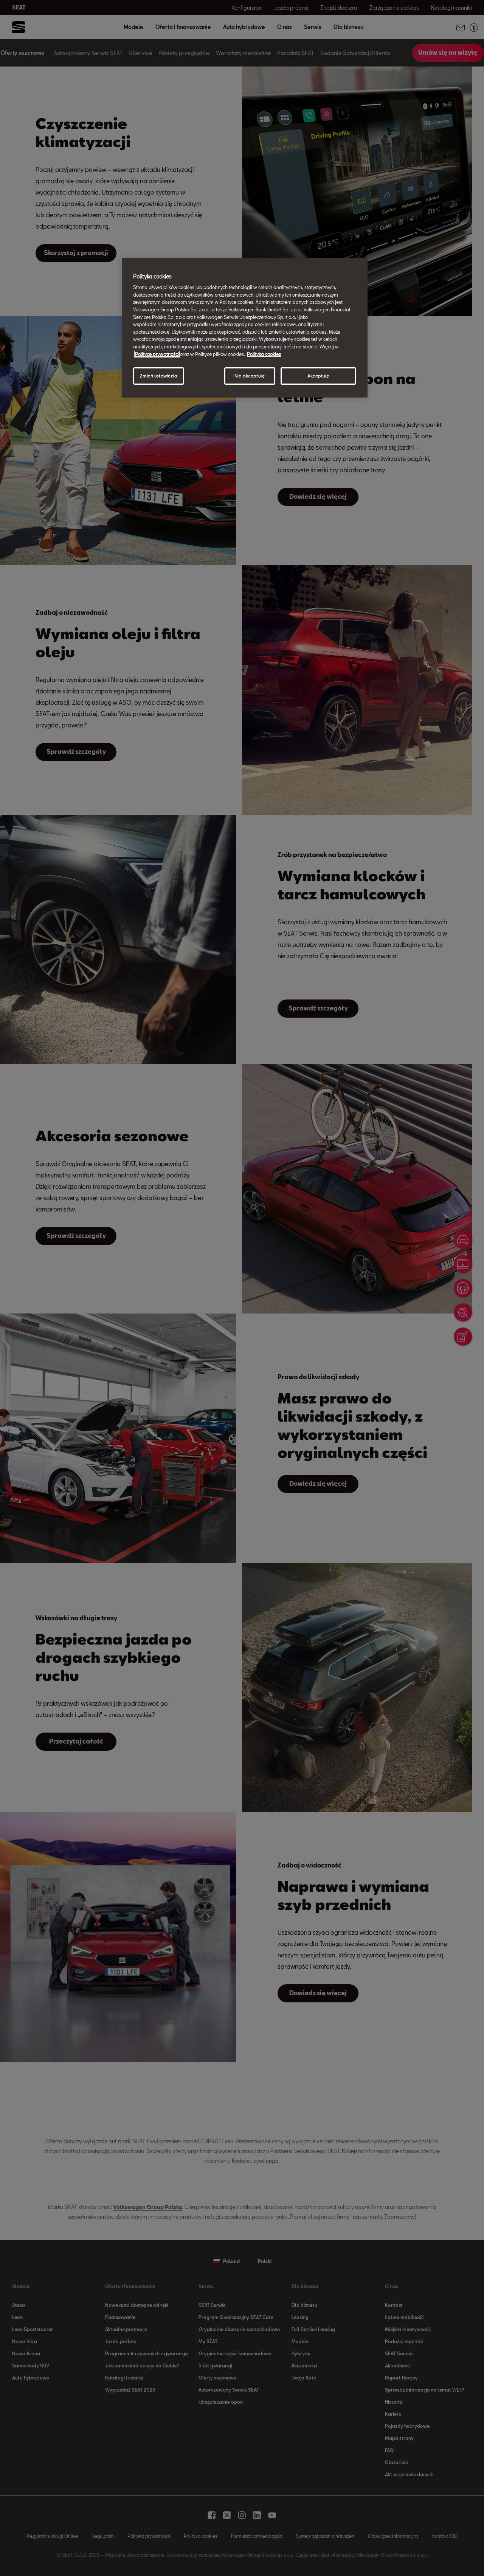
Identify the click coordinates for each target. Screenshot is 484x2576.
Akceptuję (318, 375)
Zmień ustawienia (158, 375)
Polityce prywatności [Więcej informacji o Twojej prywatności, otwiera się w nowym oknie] (157, 354)
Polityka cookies (264, 354)
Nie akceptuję (249, 375)
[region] (245, 328)
